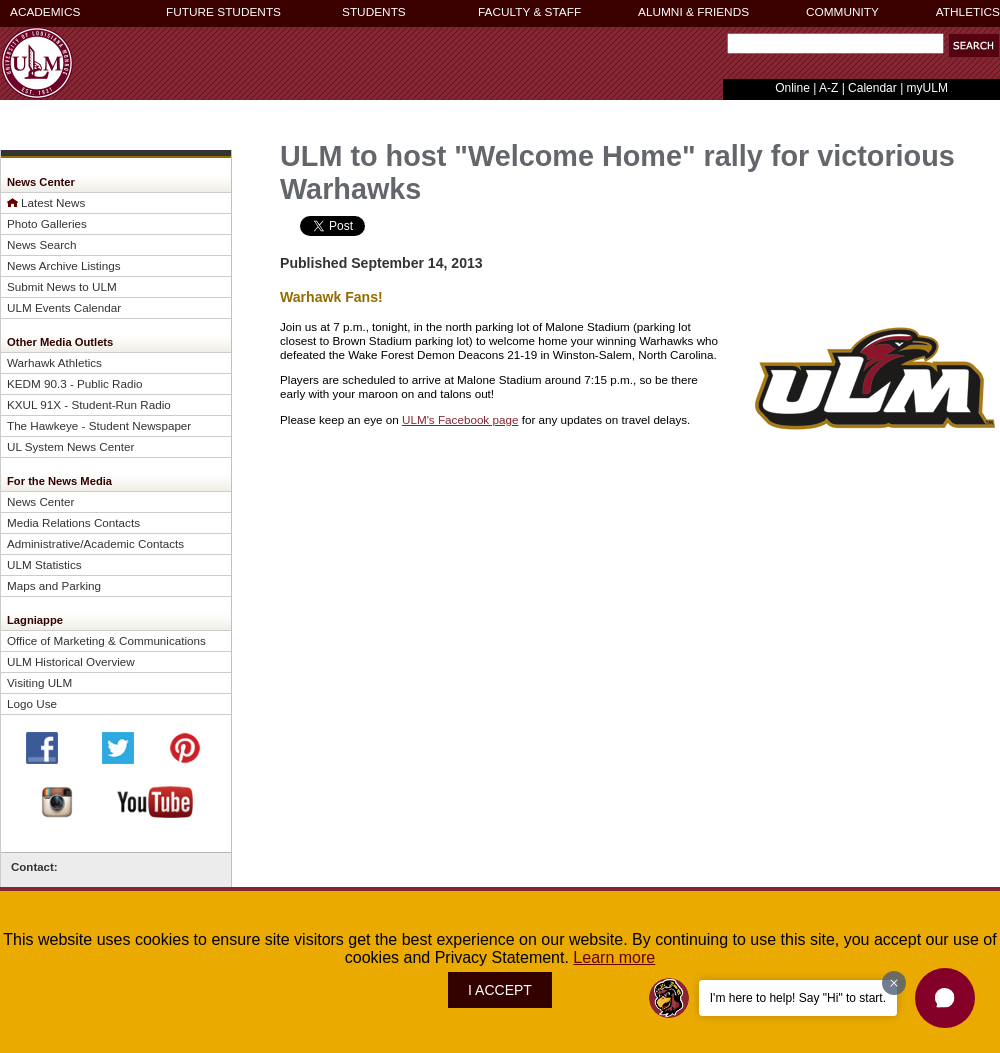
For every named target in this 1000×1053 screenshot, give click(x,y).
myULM (927, 88)
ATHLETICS (968, 12)
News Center (40, 501)
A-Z (828, 88)
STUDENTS (374, 12)
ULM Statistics (44, 564)
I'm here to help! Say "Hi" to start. (798, 998)
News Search (41, 244)
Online (792, 88)
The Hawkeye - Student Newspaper (99, 425)
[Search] (835, 43)
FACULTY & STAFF (529, 12)
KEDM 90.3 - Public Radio (75, 383)
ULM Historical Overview (71, 661)
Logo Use (32, 703)
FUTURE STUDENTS (223, 12)
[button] (945, 998)
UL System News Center (70, 446)
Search (722, 48)
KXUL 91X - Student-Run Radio (89, 404)
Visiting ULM (39, 682)
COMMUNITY (842, 12)
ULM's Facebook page (460, 419)
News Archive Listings (64, 265)
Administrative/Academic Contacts (95, 543)
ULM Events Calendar (64, 307)
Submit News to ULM (62, 286)
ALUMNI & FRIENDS (693, 12)
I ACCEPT (500, 990)
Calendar (872, 88)
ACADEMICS (45, 12)
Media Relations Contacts (73, 522)
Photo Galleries (47, 223)
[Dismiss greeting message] (894, 983)
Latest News (53, 202)
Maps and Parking (54, 585)
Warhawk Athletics (54, 362)
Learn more (614, 957)
